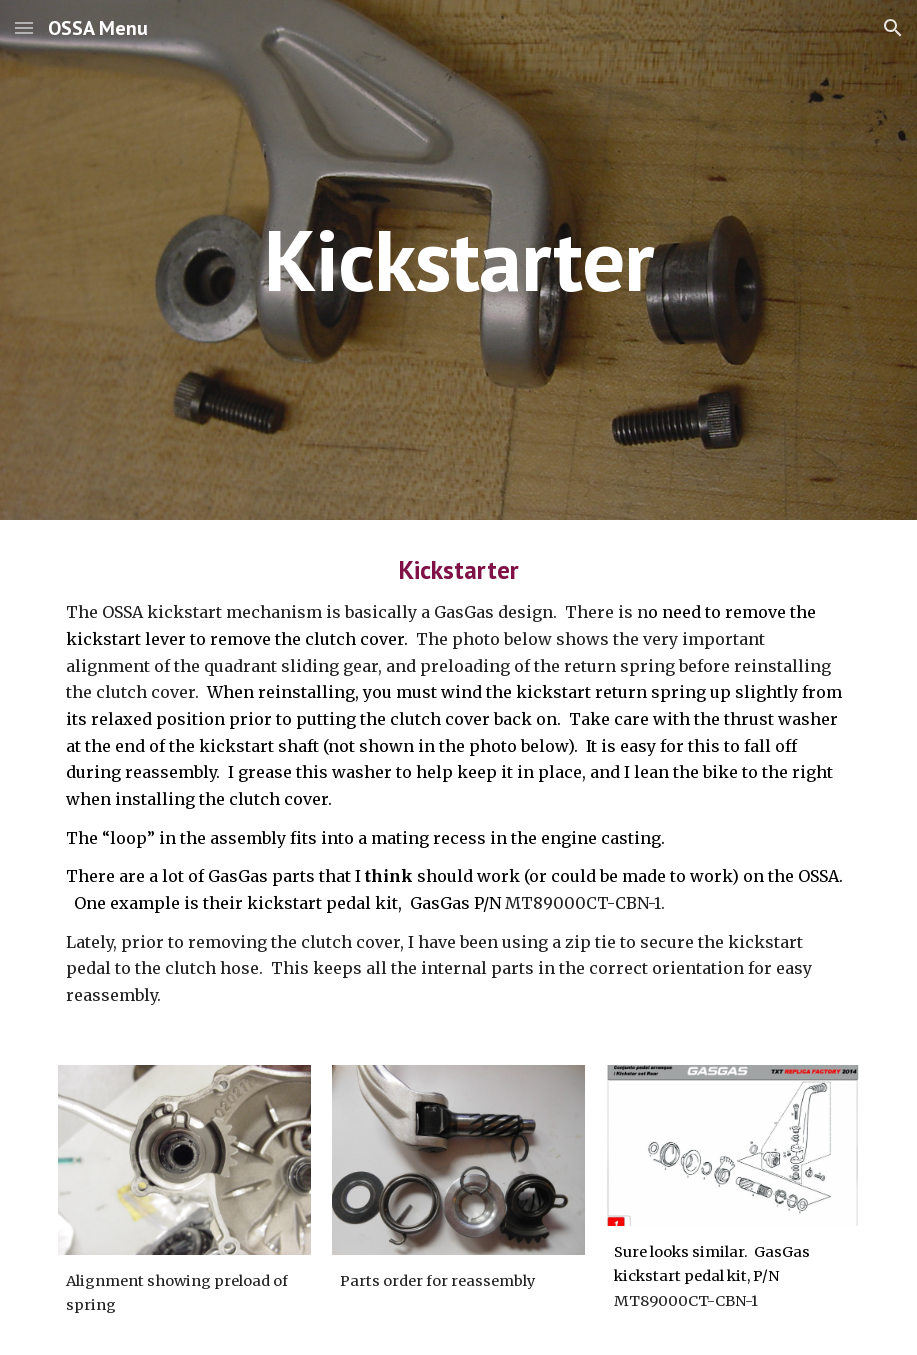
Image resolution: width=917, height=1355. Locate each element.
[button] (24, 27)
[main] (458, 259)
